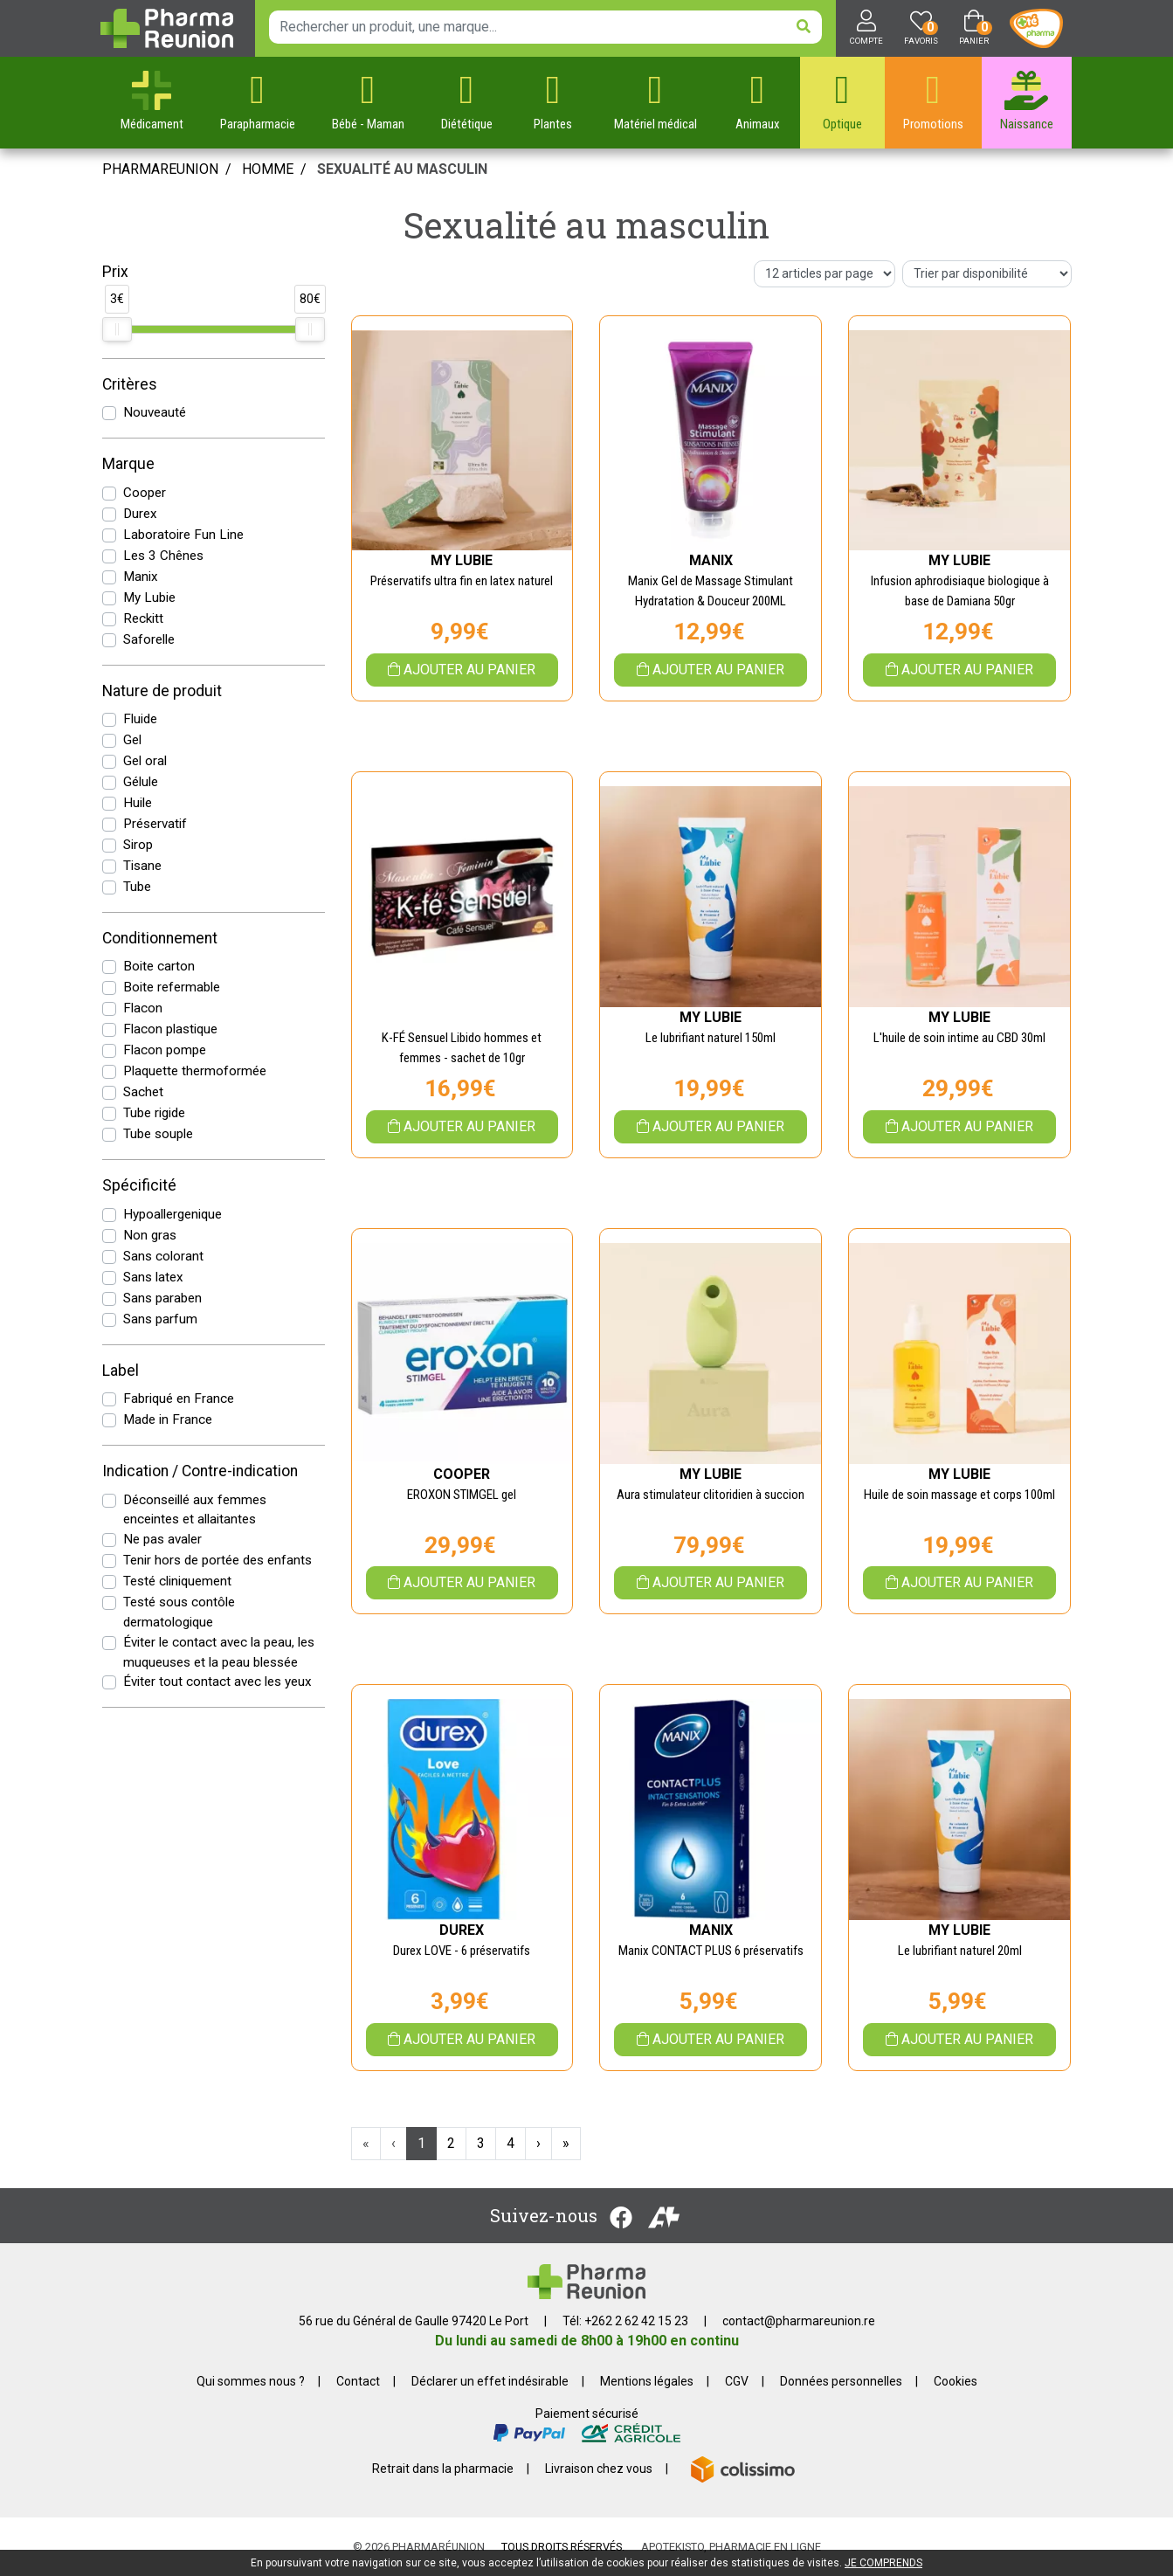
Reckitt (143, 618)
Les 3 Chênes (163, 555)
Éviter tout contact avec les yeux (217, 1681)
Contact (358, 2381)
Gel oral (145, 761)
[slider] (117, 329)
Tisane (142, 866)
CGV (737, 2381)
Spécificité (139, 1185)
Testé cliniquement (177, 1581)
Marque (128, 464)
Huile (137, 803)
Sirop (138, 845)
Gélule (140, 782)
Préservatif (155, 824)
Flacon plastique (170, 1029)
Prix (115, 271)
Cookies (955, 2381)
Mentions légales (646, 2381)
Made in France (167, 1419)
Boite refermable (171, 987)
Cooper (144, 493)
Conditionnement (159, 938)
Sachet (143, 1092)
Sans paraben (162, 1298)
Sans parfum (160, 1319)
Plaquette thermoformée (194, 1071)
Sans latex (153, 1277)
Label (120, 1370)
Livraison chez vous (598, 2469)
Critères (129, 384)
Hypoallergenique (172, 1214)
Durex (140, 513)
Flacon (142, 1008)
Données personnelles (841, 2381)
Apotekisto (731, 2546)
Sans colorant (163, 1256)
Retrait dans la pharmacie (443, 2469)
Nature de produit (162, 691)
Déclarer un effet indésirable (490, 2381)
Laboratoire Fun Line (183, 534)
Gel (132, 740)
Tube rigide (154, 1113)
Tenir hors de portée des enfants (217, 1560)
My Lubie (149, 597)
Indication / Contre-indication (200, 1471)
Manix (140, 576)
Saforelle (149, 639)
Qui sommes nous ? (251, 2381)
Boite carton (159, 966)
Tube (137, 886)
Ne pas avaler (162, 1539)
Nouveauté (154, 412)
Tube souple (158, 1134)
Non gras (149, 1235)
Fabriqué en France (178, 1398)
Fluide (140, 719)
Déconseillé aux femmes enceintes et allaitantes (194, 1510)
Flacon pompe (164, 1050)
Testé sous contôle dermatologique (179, 1612)
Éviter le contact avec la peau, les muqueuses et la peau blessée (218, 1652)
